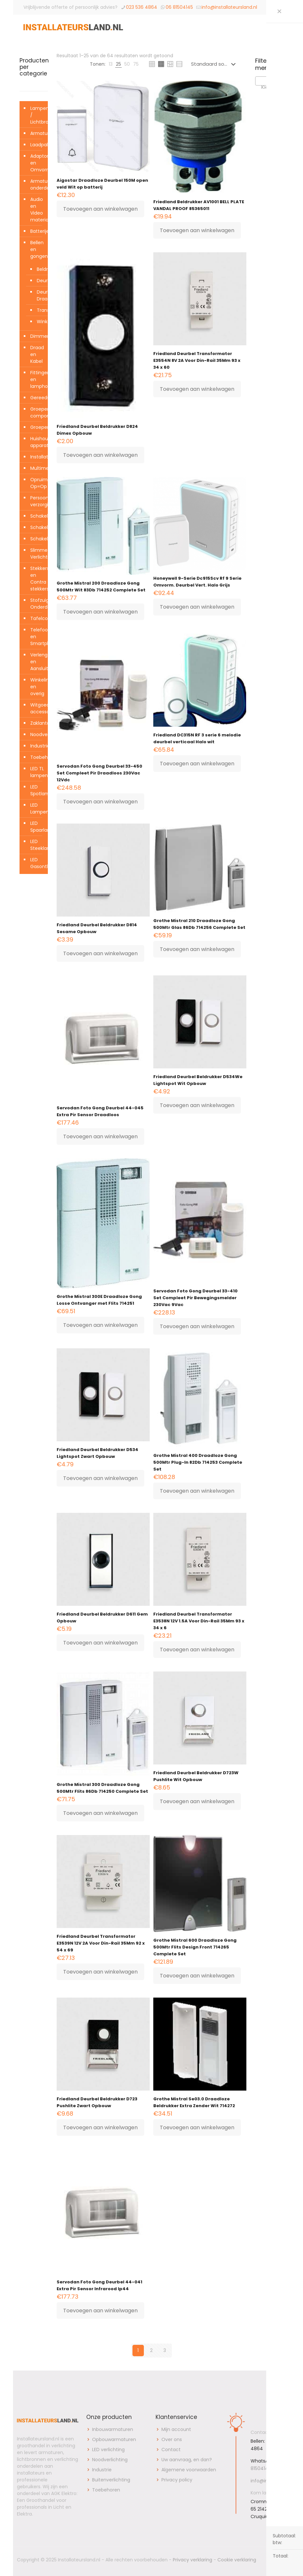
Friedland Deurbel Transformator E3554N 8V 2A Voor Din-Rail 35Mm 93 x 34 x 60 (197, 360)
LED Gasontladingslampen (37, 863)
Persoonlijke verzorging (37, 501)
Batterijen (37, 231)
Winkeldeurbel (41, 321)
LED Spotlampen (37, 790)
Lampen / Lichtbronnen (37, 115)
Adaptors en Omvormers (37, 163)
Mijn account (176, 2429)
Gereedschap (37, 397)
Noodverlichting (37, 734)
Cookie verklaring (236, 2559)
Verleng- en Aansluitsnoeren (37, 662)
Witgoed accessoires (37, 708)
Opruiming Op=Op (37, 483)
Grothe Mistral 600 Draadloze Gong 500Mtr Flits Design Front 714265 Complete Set (195, 1947)
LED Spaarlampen (37, 826)
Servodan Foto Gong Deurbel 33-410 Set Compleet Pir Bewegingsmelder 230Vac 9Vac (195, 1298)
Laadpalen (37, 144)
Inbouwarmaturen (112, 2429)
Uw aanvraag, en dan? (186, 2459)
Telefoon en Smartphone (37, 637)
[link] (110, 64)
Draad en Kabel (37, 354)
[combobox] (269, 81)
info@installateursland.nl (229, 7)
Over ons (171, 2439)
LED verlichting (108, 2449)
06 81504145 (179, 7)
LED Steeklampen (37, 845)
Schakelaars (37, 516)
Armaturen (37, 133)
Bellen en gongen (37, 249)
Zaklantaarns (37, 723)
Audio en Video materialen (37, 209)
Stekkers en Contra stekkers (37, 578)
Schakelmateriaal (37, 538)
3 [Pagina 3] (164, 2350)
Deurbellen (41, 280)
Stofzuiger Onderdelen (37, 603)
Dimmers (37, 336)
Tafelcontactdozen (37, 618)
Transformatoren (41, 310)
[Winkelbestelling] (214, 64)
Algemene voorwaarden (188, 2469)
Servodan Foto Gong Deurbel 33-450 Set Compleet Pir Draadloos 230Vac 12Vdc (99, 773)
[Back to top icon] (279, 2560)
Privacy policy (176, 2480)
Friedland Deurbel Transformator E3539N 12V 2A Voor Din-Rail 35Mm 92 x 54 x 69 (101, 1943)
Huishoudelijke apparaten (37, 442)
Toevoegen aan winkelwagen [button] (100, 209)
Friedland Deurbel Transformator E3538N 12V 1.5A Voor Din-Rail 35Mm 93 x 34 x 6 (198, 1621)
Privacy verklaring (192, 2559)
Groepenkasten (37, 427)
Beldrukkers (41, 269)
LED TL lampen (37, 772)
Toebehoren (37, 757)
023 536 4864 (141, 7)
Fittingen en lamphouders (37, 379)
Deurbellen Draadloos (41, 295)
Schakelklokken (37, 527)
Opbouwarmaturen (114, 2439)
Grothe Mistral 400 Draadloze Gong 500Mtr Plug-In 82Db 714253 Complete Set (197, 1462)
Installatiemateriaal (37, 457)
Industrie (37, 746)
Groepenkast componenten (37, 412)
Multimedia (37, 468)
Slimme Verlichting (37, 553)
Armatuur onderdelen (37, 184)
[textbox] (269, 87)
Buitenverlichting (111, 2480)
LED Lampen (37, 808)
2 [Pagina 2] (151, 2350)
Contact (171, 2449)
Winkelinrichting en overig (37, 687)
